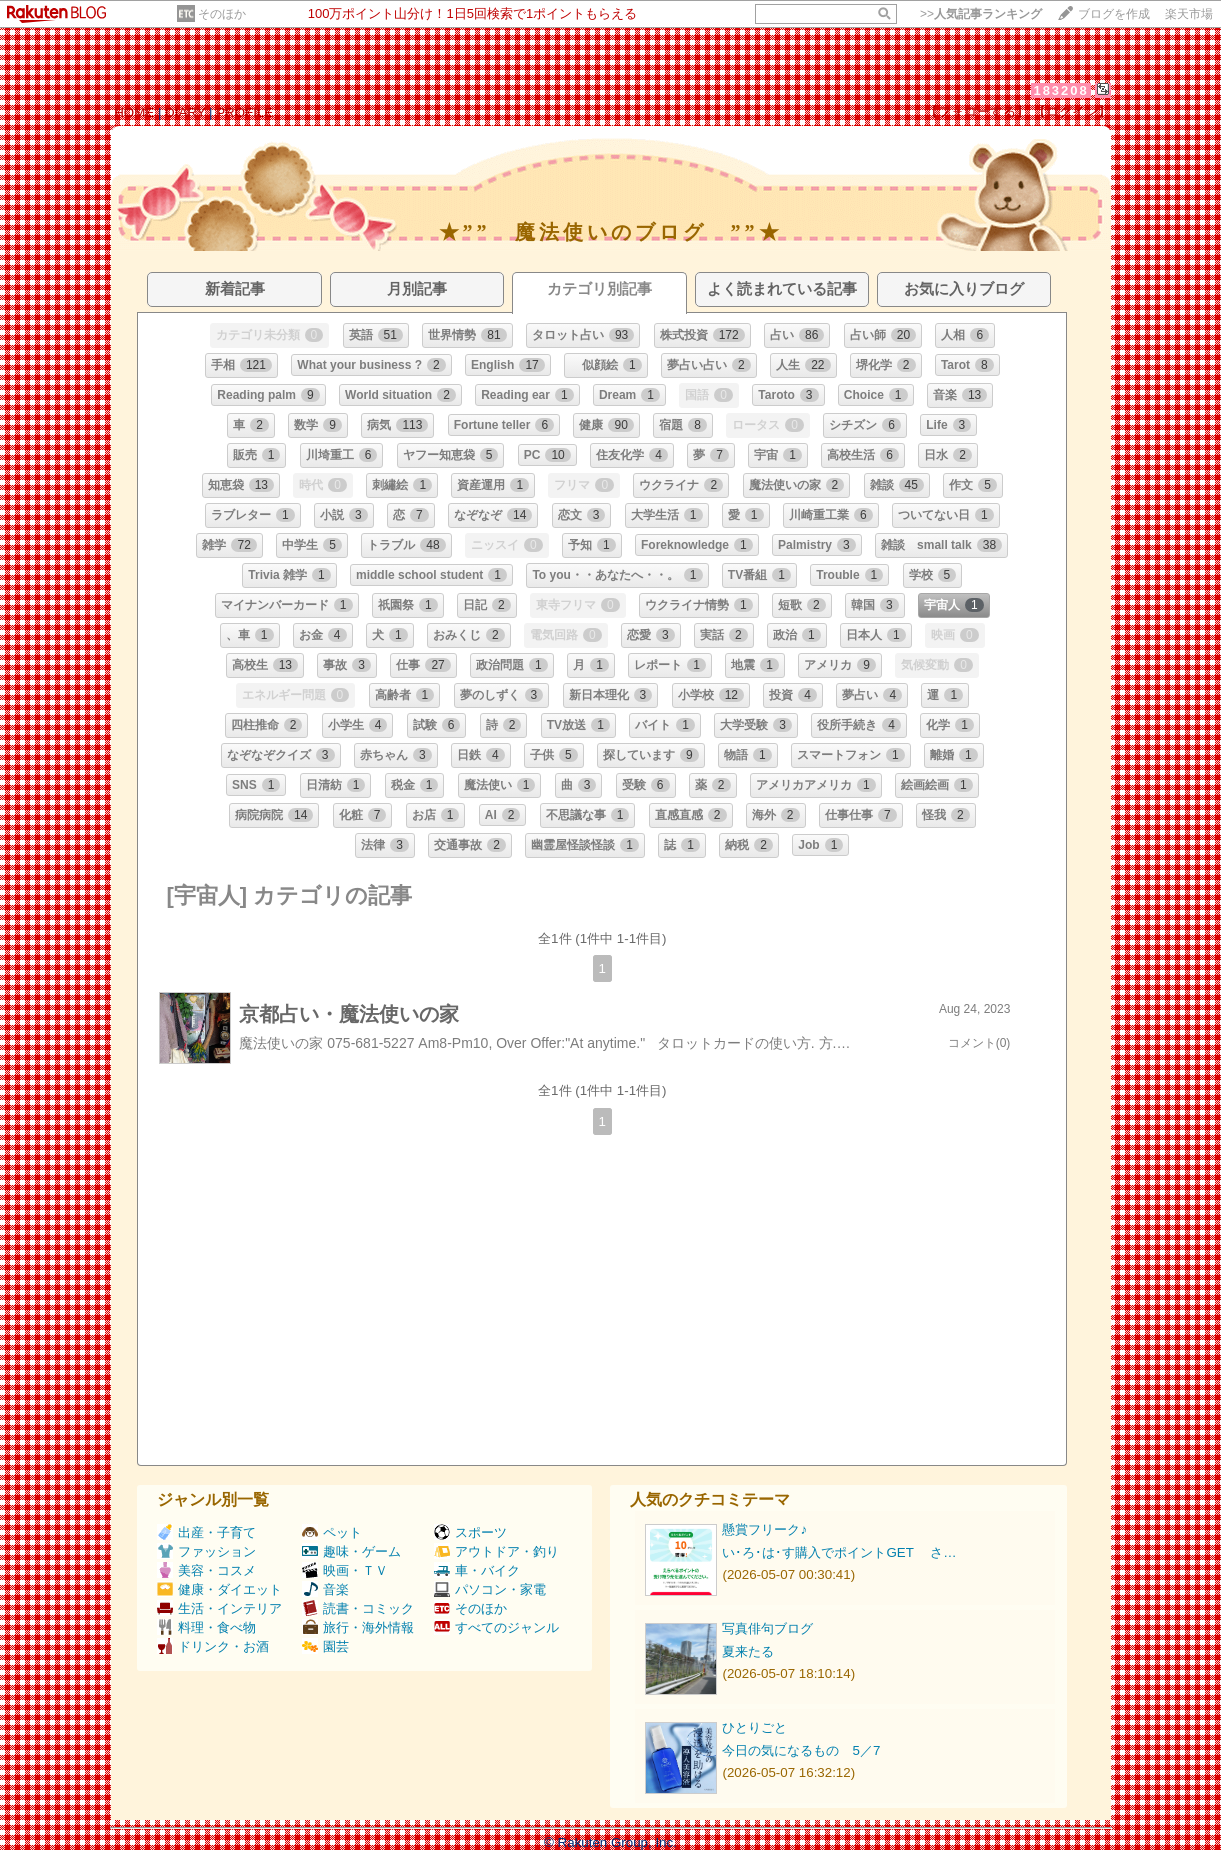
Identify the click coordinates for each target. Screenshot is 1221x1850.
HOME (134, 112)
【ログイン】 (1072, 111)
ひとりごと (754, 1727)
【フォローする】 (977, 111)
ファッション (206, 1551)
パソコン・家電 (490, 1589)
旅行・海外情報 (358, 1627)
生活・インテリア (219, 1608)
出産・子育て (206, 1532)
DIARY (185, 112)
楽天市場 (1189, 14)
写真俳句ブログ (767, 1628)
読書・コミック (358, 1608)
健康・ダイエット (219, 1589)
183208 (1060, 90)
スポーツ (470, 1532)
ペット (332, 1532)
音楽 (325, 1589)
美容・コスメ (206, 1570)
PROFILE (244, 112)
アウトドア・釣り (496, 1551)
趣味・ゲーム (351, 1551)
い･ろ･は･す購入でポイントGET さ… (839, 1552)
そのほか (222, 14)
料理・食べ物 (206, 1627)
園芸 (325, 1646)
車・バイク (477, 1570)
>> (981, 14)
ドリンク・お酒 (213, 1646)
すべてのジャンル (496, 1627)
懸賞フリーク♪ (764, 1529)
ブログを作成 (1114, 14)
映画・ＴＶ (345, 1570)
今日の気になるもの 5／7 (801, 1750)
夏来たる (748, 1651)
